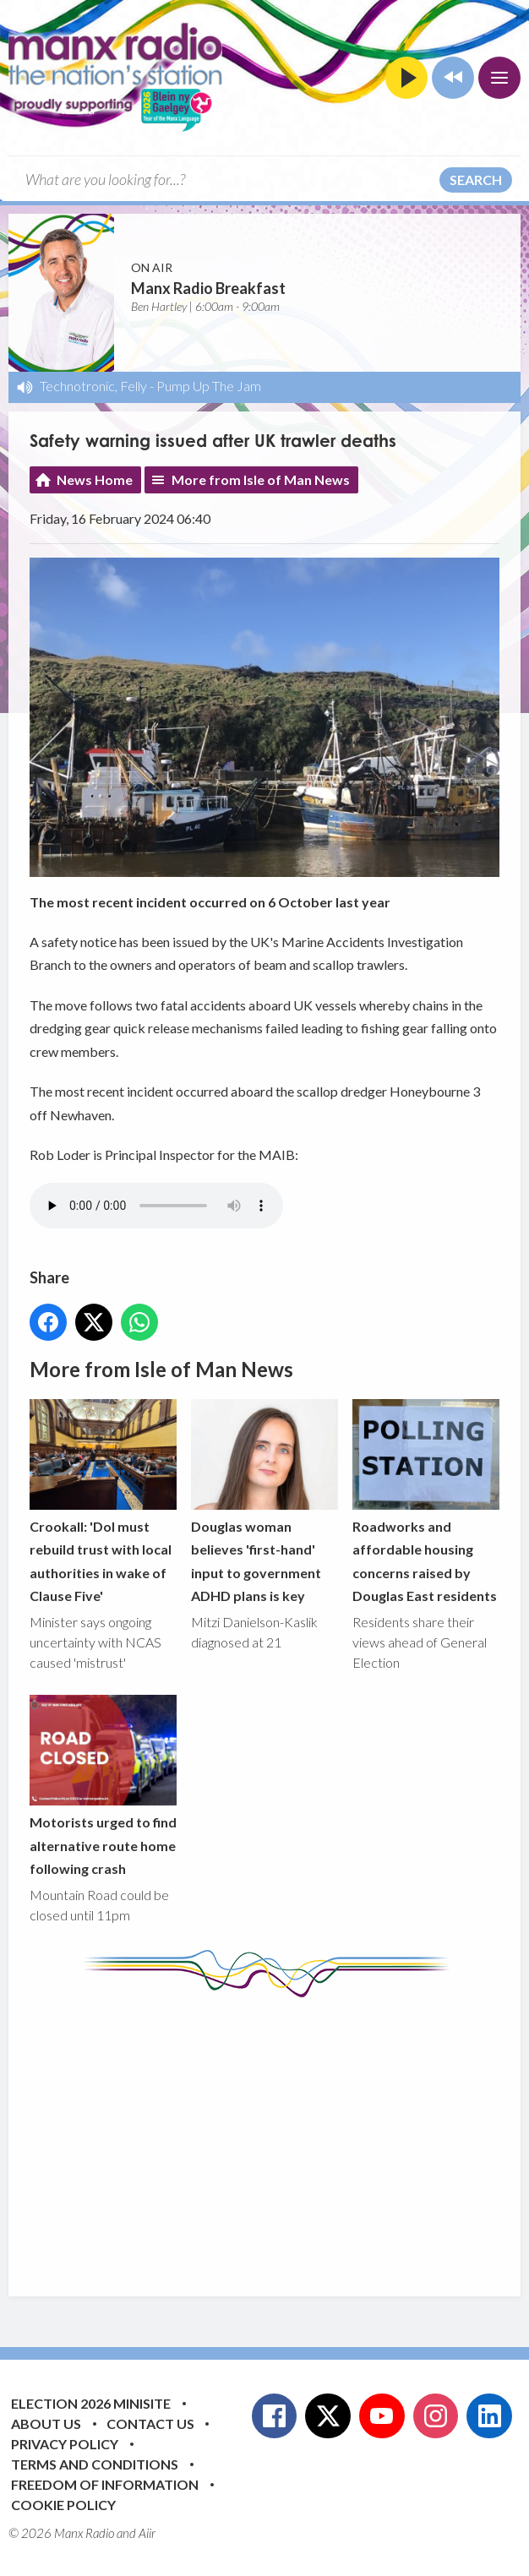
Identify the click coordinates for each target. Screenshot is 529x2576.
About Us (46, 2423)
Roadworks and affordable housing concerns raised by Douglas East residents (425, 1501)
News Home (95, 479)
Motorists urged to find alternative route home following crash (103, 1786)
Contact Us (150, 2423)
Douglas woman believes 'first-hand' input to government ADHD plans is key (264, 1501)
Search (476, 180)
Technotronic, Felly (93, 386)
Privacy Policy (64, 2444)
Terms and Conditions (94, 2464)
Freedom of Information (105, 2484)
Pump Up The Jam (208, 386)
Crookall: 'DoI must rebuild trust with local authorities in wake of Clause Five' (103, 1501)
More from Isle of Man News (261, 479)
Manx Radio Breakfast (208, 288)
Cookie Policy (63, 2505)
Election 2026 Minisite (91, 2403)
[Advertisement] (279, 2134)
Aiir (147, 2533)
